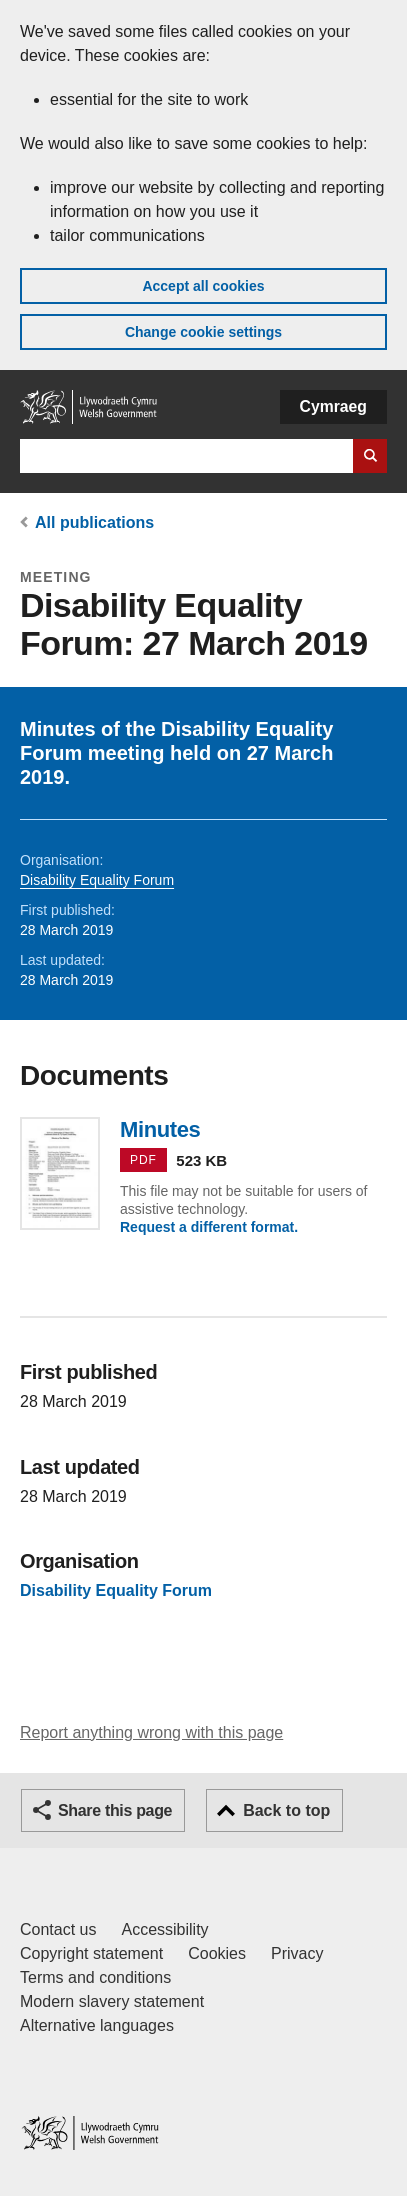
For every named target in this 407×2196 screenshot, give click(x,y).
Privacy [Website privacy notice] (297, 1953)
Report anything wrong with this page (151, 1732)
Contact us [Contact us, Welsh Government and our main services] (58, 1929)
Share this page (115, 1810)
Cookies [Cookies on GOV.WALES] (217, 1953)
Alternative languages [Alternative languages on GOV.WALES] (97, 2025)
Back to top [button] (286, 1810)
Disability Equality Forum (97, 880)
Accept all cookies (203, 286)
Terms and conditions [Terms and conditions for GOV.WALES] (95, 1977)
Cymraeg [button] (333, 406)
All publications (94, 522)
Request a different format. (209, 1227)
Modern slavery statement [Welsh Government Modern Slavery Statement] (112, 2001)
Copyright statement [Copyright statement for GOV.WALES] (91, 1953)
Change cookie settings (203, 332)
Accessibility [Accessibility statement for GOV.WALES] (164, 1929)
